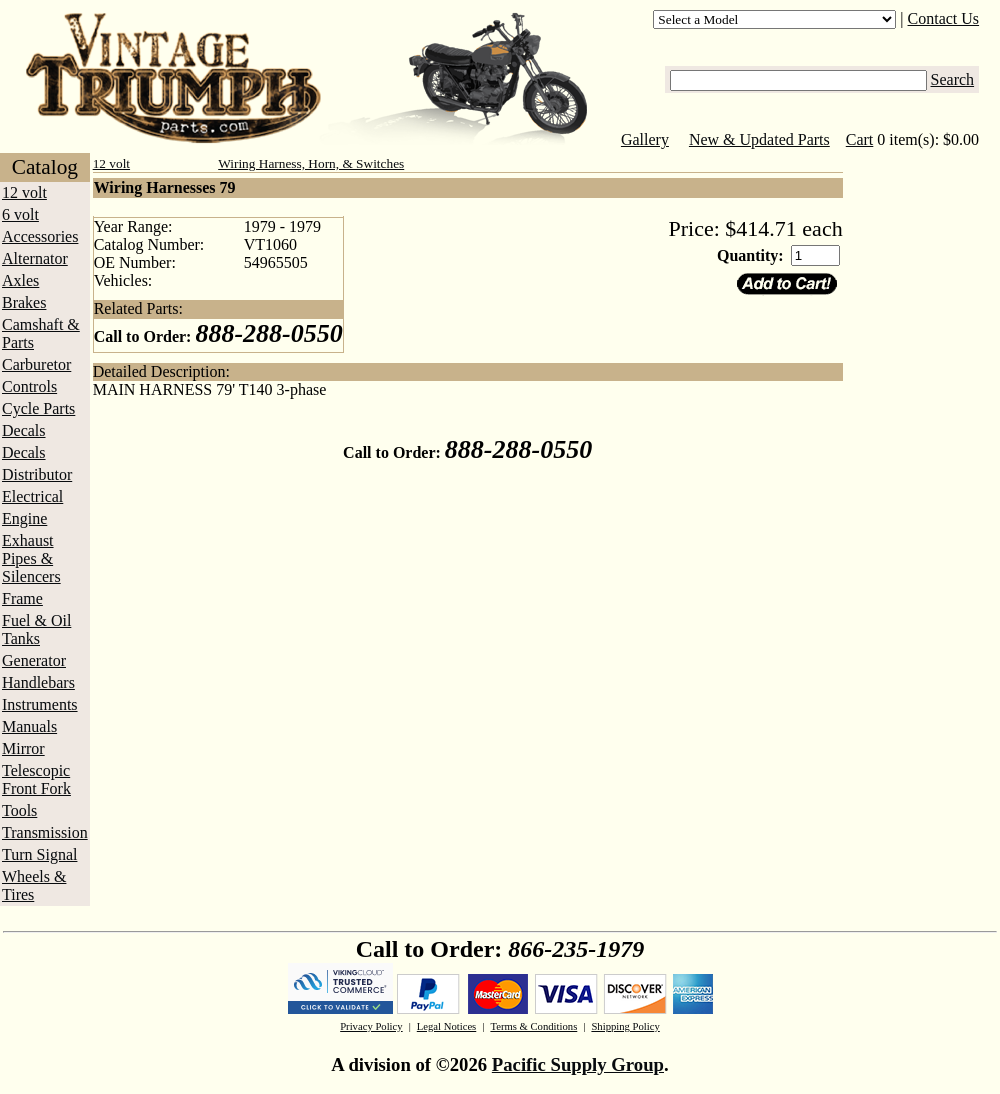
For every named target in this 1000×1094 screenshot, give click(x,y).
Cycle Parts (38, 408)
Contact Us (944, 18)
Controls (29, 386)
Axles (20, 280)
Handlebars (38, 682)
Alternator (35, 258)
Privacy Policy (371, 1026)
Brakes (24, 302)
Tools (19, 810)
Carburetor (36, 364)
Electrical (32, 496)
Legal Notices (446, 1026)
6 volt (20, 214)
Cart (860, 139)
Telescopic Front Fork (36, 779)
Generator (34, 660)
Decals (24, 430)
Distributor (37, 474)
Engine (24, 518)
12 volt (24, 192)
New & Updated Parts (759, 139)
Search (953, 79)
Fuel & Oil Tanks (36, 629)
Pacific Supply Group (578, 1064)
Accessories (40, 236)
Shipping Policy (625, 1026)
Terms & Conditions (533, 1026)
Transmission (45, 832)
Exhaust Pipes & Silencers (31, 558)
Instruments (40, 704)
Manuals (29, 726)
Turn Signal (39, 854)
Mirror (23, 748)
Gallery (645, 139)
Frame (22, 598)
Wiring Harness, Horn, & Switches (311, 163)
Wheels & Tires (34, 885)
